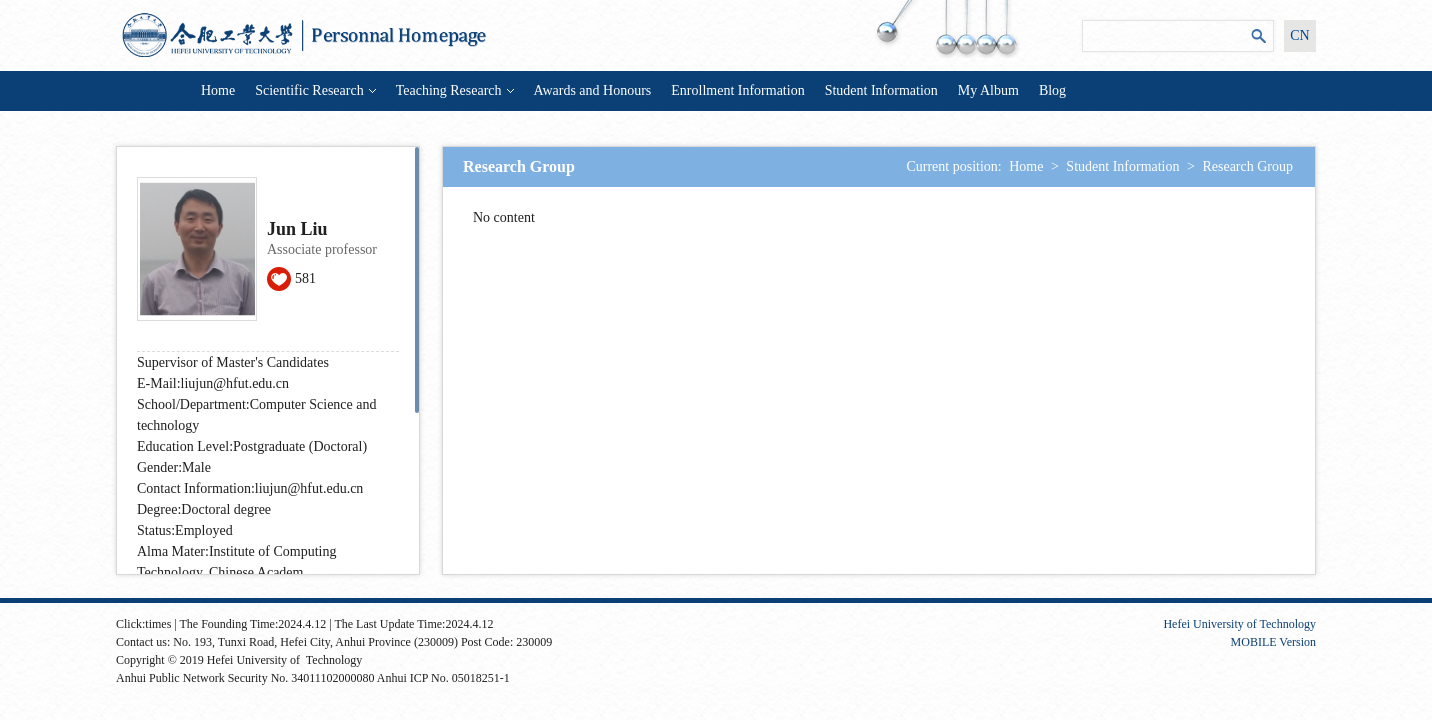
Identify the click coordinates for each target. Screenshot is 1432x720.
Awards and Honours (593, 90)
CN (1299, 35)
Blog (1052, 90)
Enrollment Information (737, 90)
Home (218, 90)
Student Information (881, 90)
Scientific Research (315, 90)
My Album (988, 90)
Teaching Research (455, 90)
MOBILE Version (1273, 642)
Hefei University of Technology (1239, 624)
